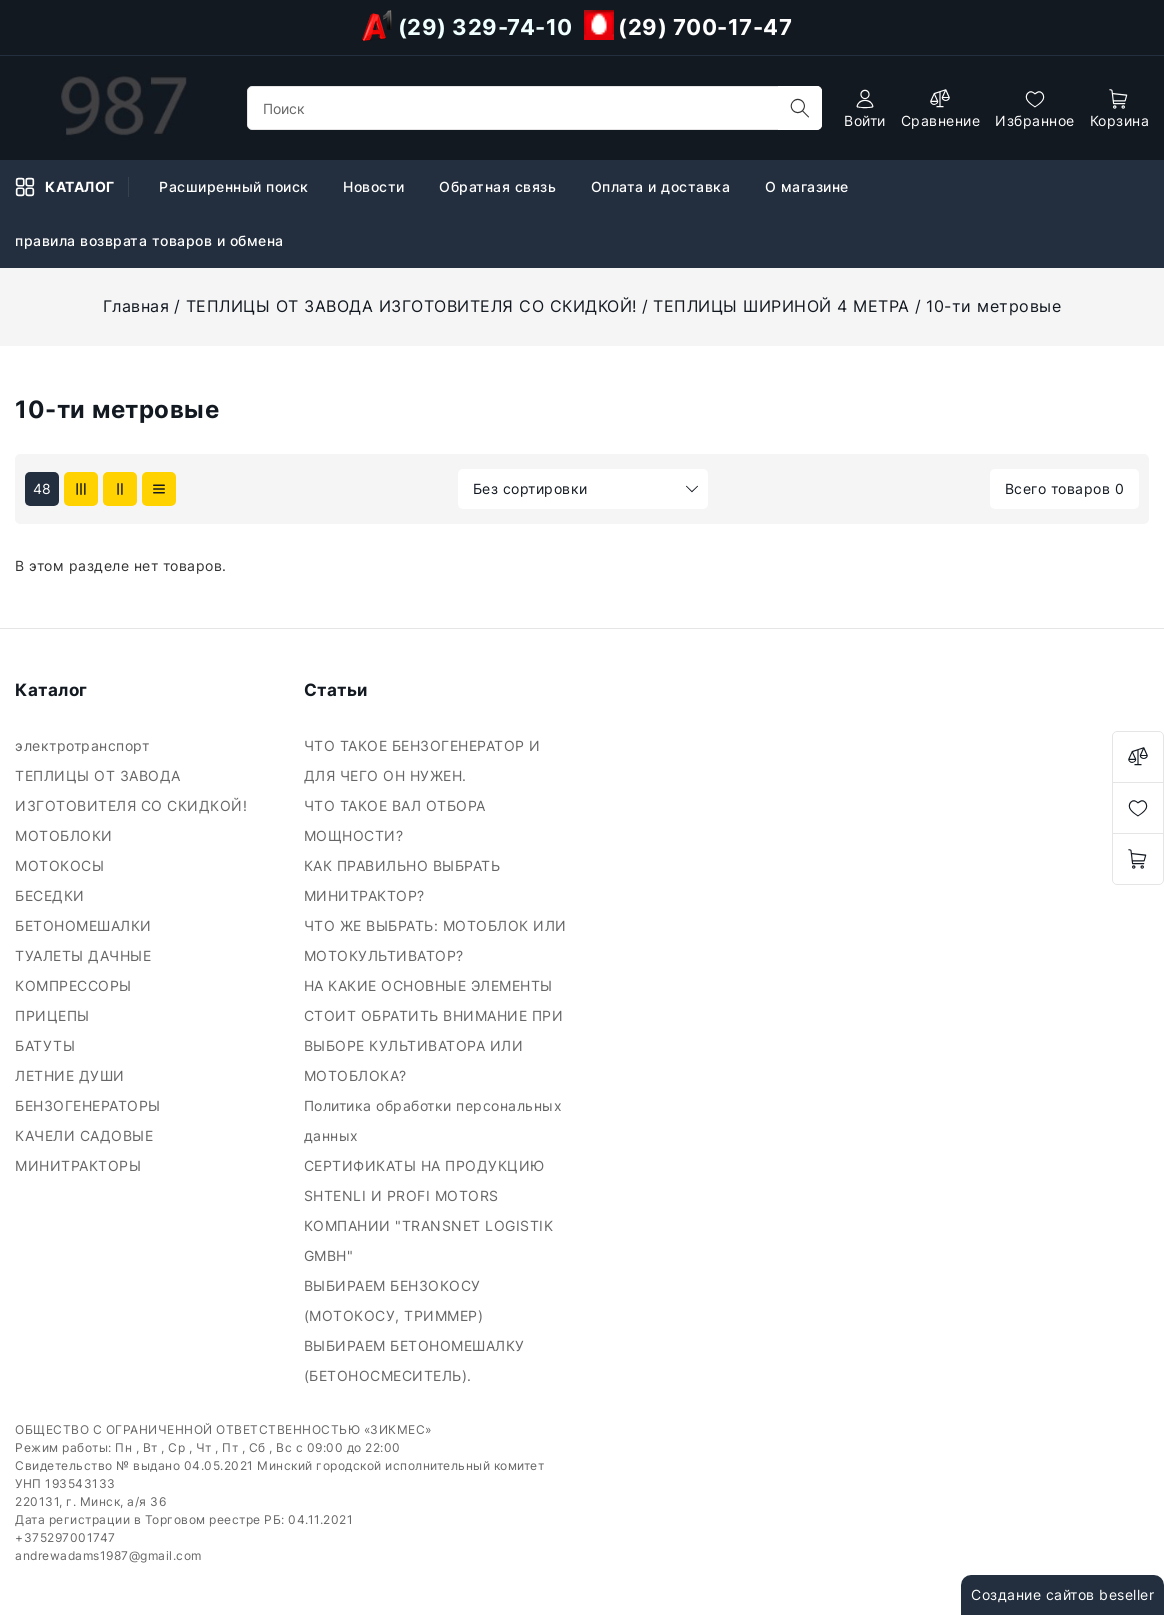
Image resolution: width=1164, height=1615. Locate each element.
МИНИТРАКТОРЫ (80, 1165)
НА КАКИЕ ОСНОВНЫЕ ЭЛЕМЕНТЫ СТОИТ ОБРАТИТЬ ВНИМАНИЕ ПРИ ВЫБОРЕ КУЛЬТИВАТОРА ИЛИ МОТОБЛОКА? (434, 1030)
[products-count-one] (159, 489)
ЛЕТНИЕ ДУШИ (72, 1075)
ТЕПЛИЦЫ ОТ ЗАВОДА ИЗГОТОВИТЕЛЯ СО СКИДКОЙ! (411, 306)
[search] (800, 108)
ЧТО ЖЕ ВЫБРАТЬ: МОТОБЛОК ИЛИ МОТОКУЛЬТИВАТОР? (435, 940)
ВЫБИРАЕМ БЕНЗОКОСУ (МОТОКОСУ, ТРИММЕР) (396, 1300)
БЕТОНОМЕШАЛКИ (85, 925)
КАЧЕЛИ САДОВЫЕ (86, 1135)
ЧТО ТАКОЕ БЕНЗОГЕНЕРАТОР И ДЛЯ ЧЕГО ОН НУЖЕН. (422, 760)
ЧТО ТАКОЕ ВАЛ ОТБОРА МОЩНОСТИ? (395, 820)
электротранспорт (84, 745)
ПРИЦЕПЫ (54, 1015)
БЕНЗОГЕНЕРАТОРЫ (90, 1105)
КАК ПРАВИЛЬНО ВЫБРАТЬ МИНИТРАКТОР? (402, 880)
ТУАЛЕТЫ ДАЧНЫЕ (85, 955)
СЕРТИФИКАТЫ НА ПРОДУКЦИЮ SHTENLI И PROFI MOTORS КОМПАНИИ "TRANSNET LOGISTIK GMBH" (429, 1210)
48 (42, 488)
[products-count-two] (120, 489)
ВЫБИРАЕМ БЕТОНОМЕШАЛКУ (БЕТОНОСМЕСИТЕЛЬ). (414, 1360)
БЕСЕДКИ (52, 895)
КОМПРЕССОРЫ (75, 985)
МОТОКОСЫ (62, 865)
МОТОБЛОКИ (68, 835)
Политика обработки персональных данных (433, 1120)
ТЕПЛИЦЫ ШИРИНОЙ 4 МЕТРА (781, 306)
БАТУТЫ (47, 1045)
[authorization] (865, 108)
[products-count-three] (81, 489)
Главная (136, 306)
